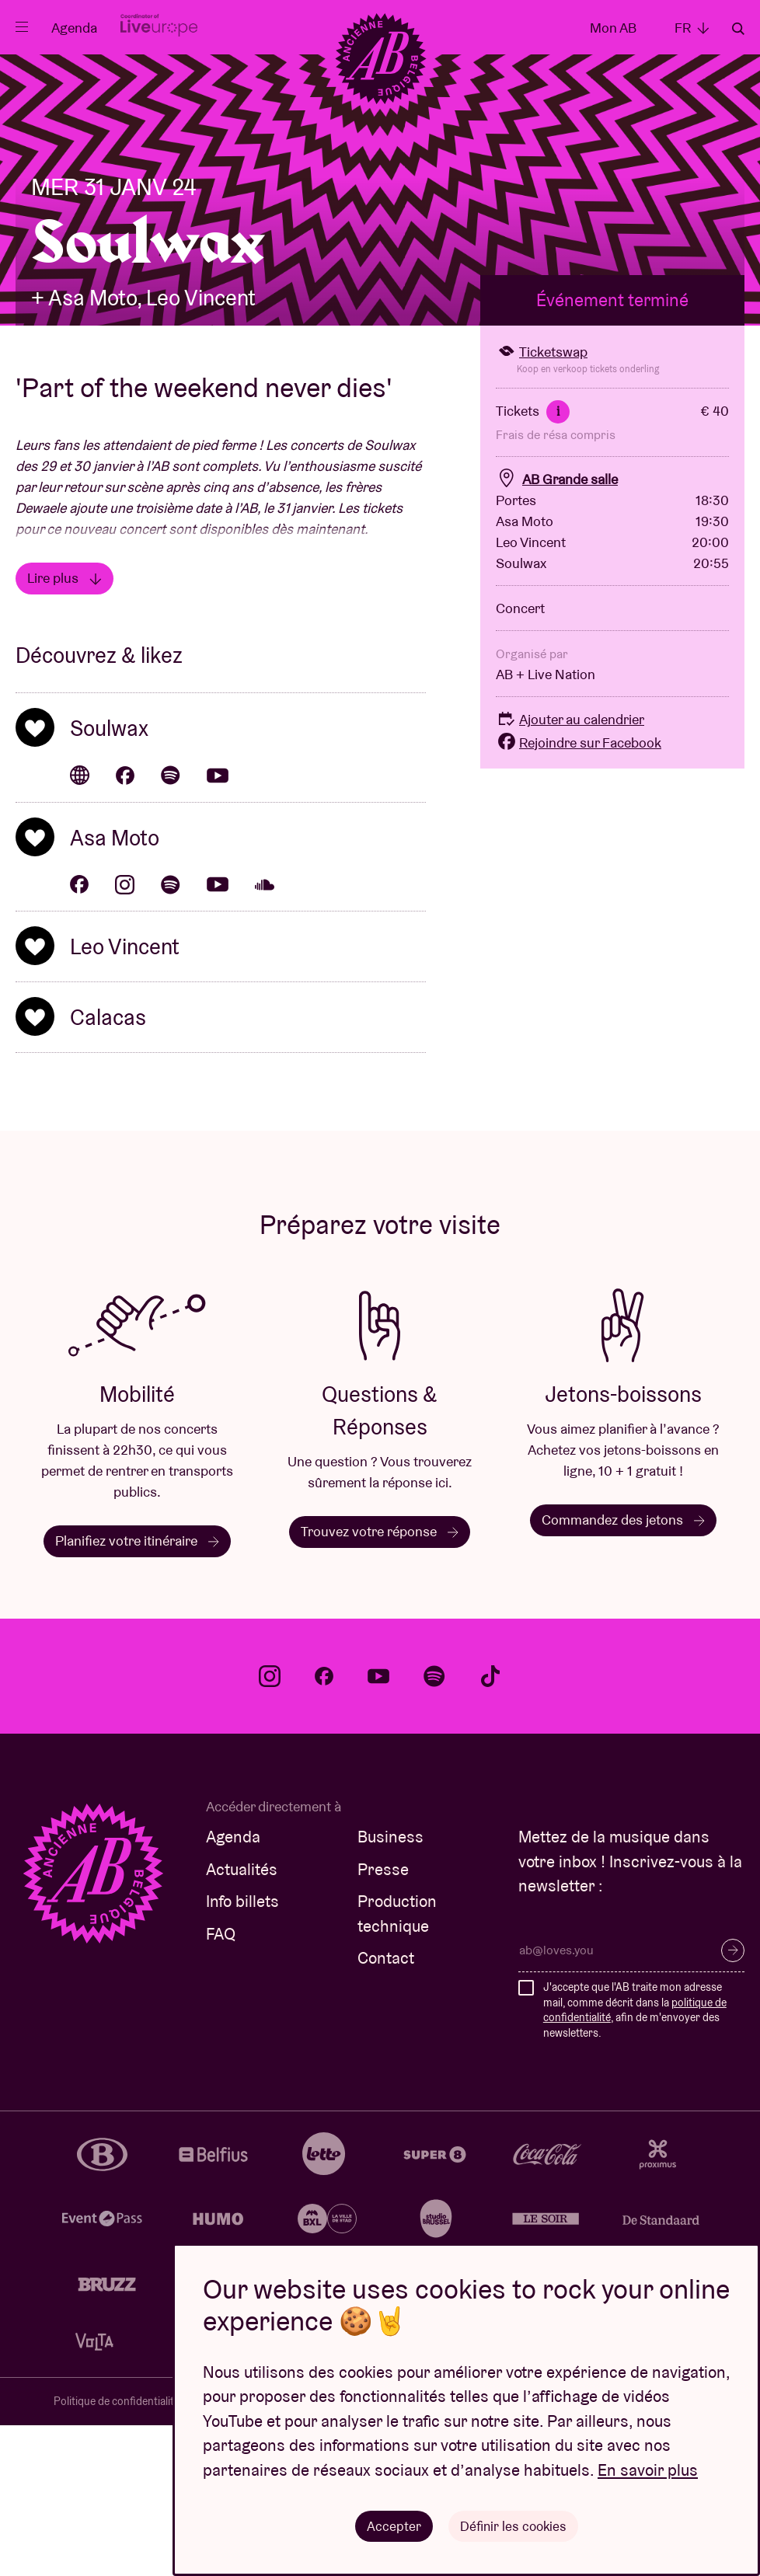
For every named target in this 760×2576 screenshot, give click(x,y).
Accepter (392, 2525)
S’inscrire (732, 2101)
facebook (324, 1827)
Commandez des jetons (623, 1670)
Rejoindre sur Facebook (578, 893)
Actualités (241, 2020)
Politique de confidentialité (117, 2552)
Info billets (242, 2051)
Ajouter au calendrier (570, 870)
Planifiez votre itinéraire (137, 1691)
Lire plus (64, 728)
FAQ (220, 2084)
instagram (270, 1827)
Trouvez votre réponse (379, 1682)
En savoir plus (648, 2469)
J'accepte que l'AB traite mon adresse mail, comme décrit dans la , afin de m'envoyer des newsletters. (635, 2161)
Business (390, 1987)
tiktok (490, 1827)
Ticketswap (541, 502)
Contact (385, 2108)
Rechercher (738, 29)
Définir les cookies (513, 2525)
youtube (378, 1827)
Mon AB (613, 28)
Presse (383, 2020)
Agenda (74, 28)
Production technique (397, 2064)
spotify (434, 1827)
